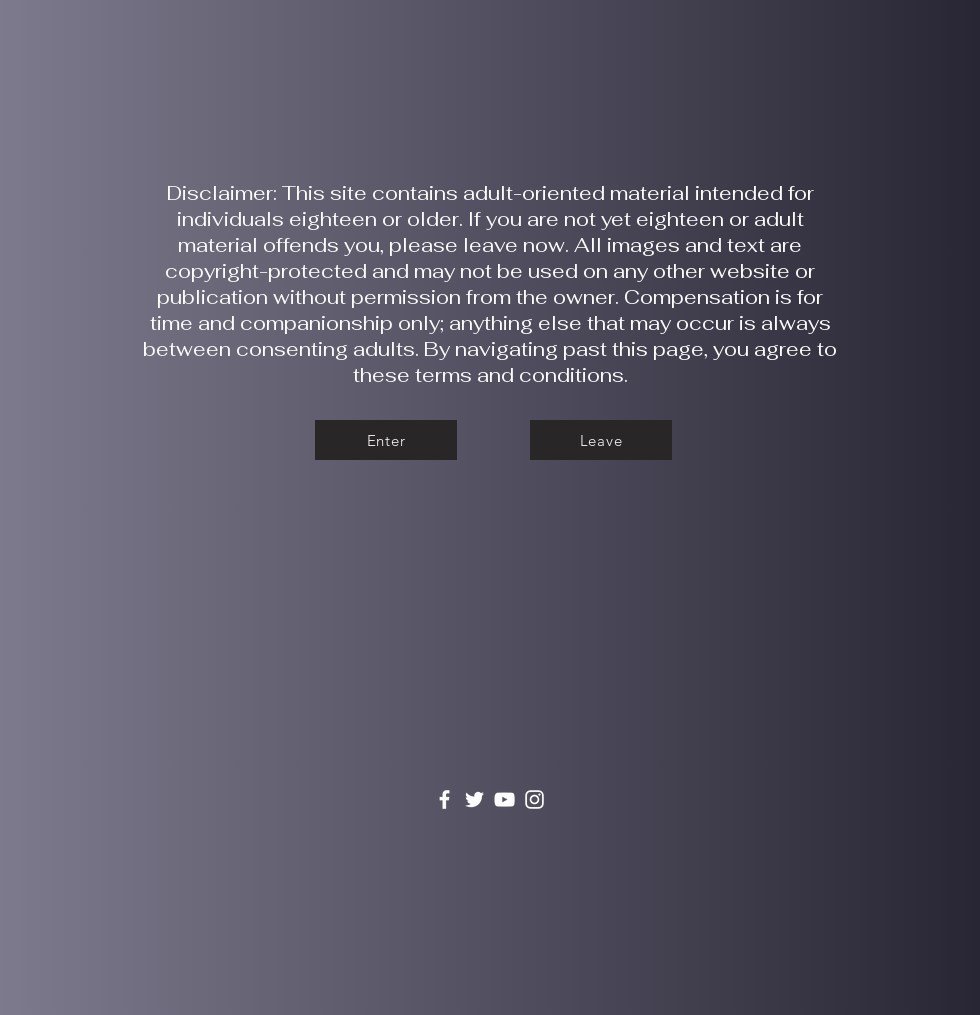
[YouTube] (504, 799)
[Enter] (386, 440)
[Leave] (601, 440)
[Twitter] (474, 799)
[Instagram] (534, 799)
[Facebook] (444, 799)
